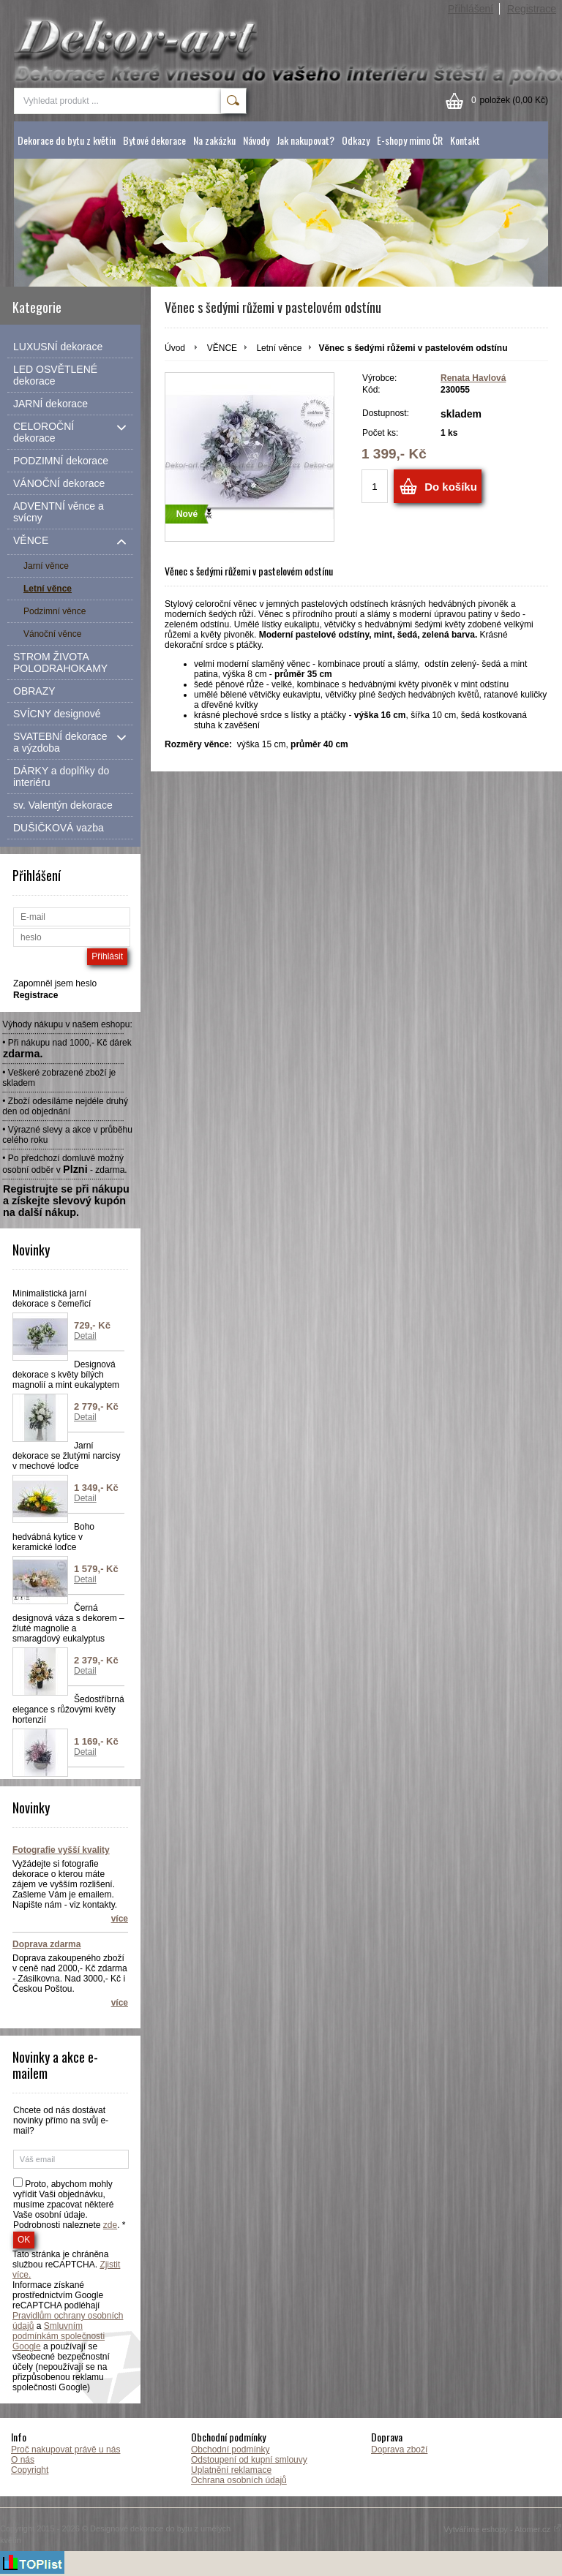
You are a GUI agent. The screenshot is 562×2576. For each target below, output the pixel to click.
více (119, 1919)
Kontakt (465, 140)
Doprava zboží (399, 2449)
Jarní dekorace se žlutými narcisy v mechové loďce (66, 1455)
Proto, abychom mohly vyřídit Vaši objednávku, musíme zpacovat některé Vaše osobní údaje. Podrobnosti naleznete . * (69, 2204)
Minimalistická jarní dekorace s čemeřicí (51, 1298)
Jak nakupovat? (305, 140)
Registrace (531, 9)
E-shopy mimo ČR (410, 140)
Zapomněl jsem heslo (55, 983)
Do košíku (450, 486)
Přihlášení (470, 9)
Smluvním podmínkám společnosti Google (58, 2336)
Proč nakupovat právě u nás (65, 2449)
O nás (22, 2460)
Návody (256, 140)
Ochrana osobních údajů (239, 2480)
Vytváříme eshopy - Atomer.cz (502, 2529)
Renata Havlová (473, 378)
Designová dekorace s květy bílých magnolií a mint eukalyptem (65, 1374)
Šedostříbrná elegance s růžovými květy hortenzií (68, 1709)
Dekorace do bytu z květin (67, 140)
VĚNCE (222, 348)
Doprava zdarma (46, 1944)
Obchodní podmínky (230, 2449)
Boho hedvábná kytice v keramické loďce (53, 1537)
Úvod (175, 348)
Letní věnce (278, 348)
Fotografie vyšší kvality (61, 1850)
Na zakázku (214, 140)
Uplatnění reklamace (231, 2470)
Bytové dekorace (154, 140)
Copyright (29, 2470)
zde (110, 2225)
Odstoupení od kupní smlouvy (249, 2460)
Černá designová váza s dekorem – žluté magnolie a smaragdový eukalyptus (68, 1623)
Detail (85, 1336)
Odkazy (356, 140)
